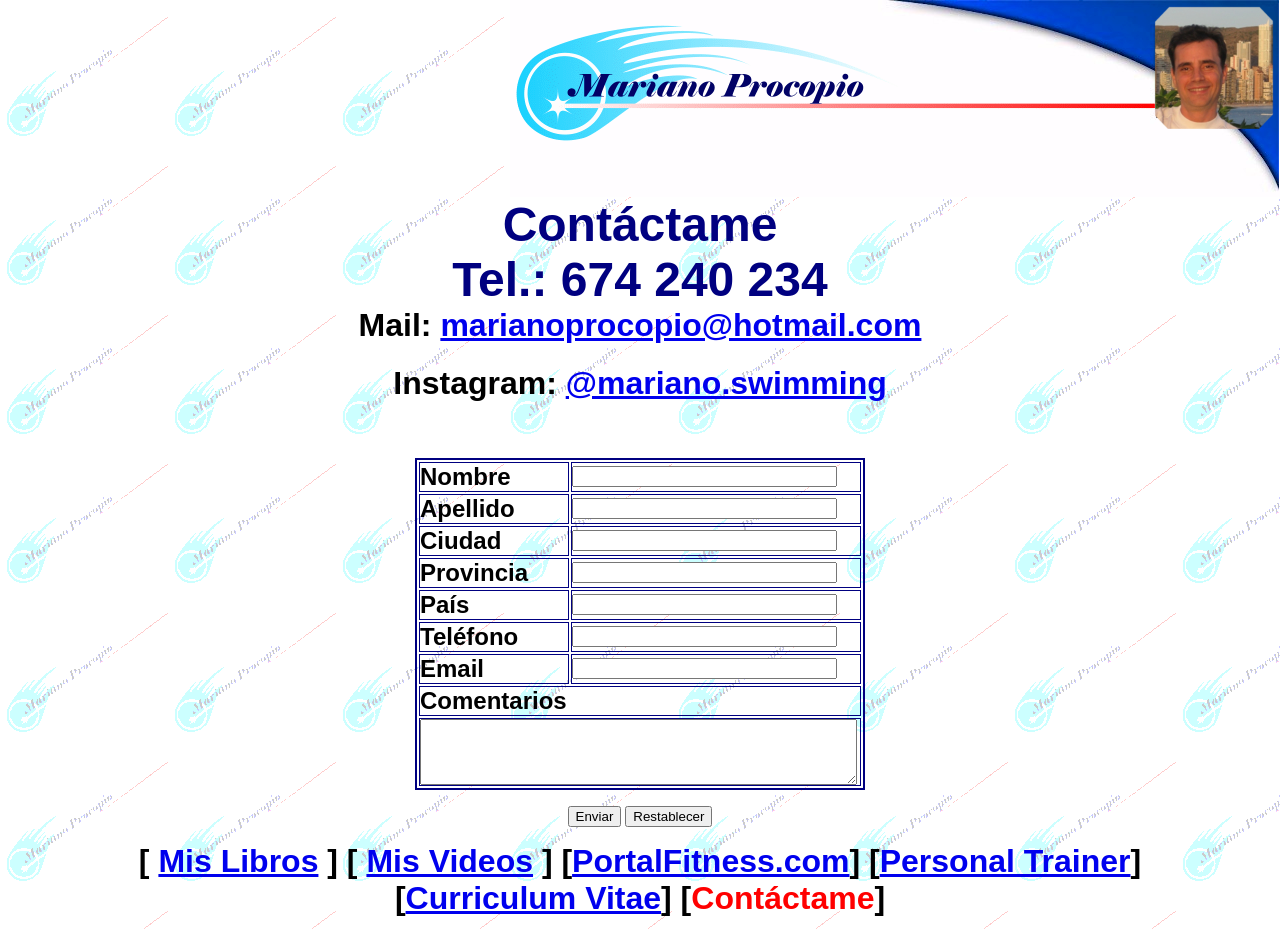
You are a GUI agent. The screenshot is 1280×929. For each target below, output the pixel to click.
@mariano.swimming (726, 383)
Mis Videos (449, 873)
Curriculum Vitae (533, 910)
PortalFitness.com (710, 873)
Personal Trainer (1005, 873)
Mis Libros (238, 873)
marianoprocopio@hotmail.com (680, 325)
